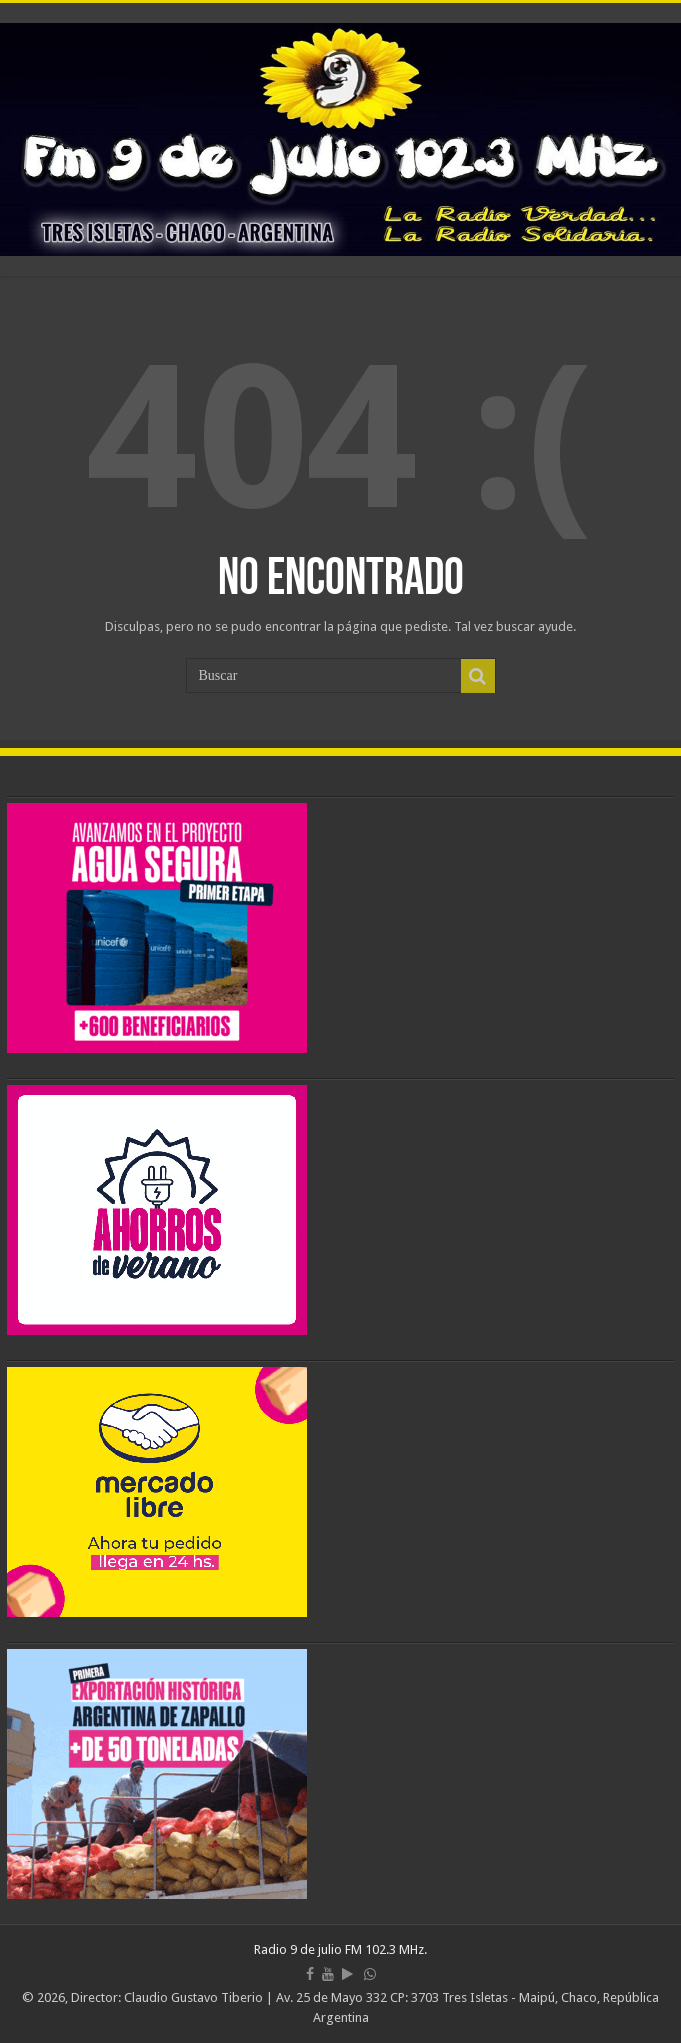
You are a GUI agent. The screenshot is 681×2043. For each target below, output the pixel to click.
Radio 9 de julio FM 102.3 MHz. (340, 1949)
